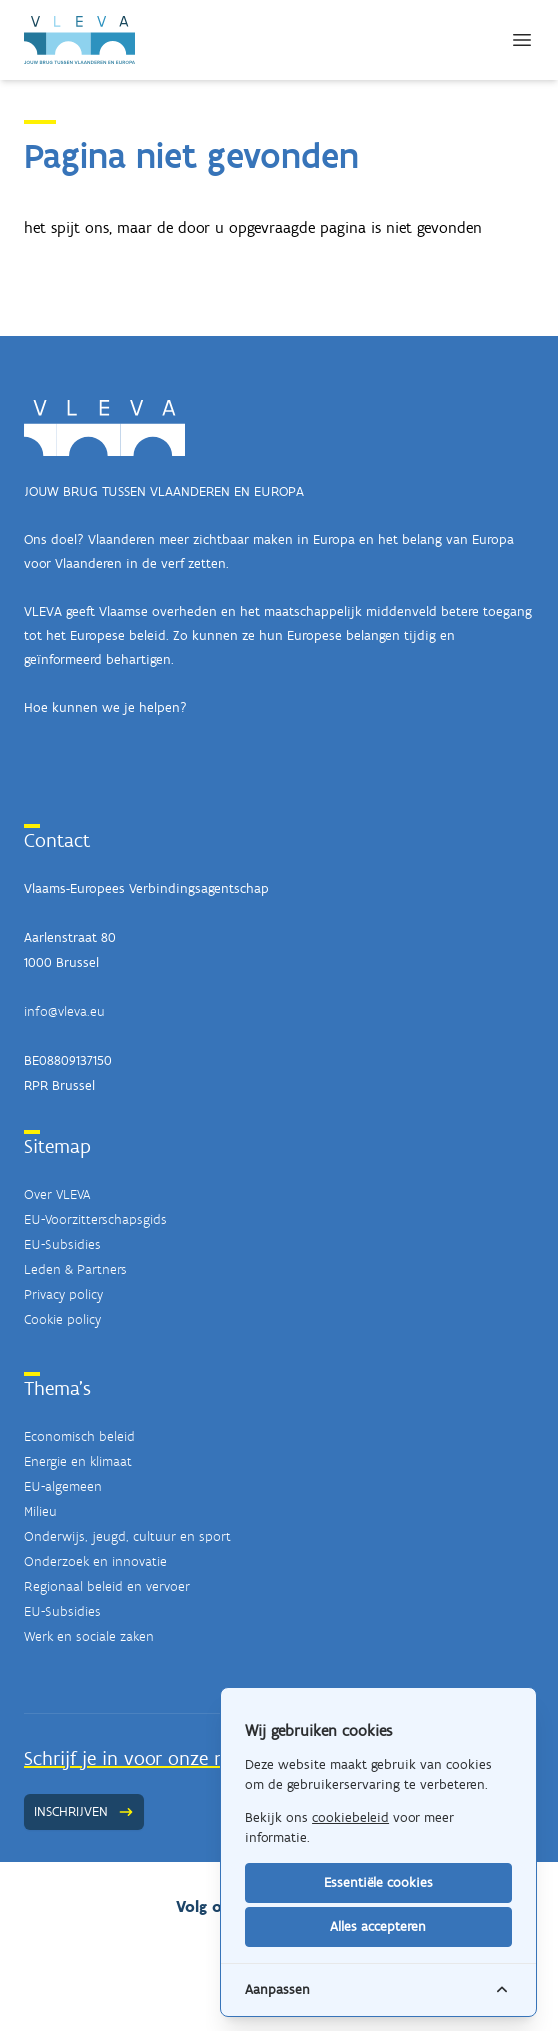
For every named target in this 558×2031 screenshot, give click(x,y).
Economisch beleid (79, 1436)
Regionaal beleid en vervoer (107, 1586)
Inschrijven (84, 1811)
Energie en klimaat (78, 1461)
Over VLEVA (57, 1194)
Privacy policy (63, 1294)
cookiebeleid (350, 1817)
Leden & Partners (75, 1269)
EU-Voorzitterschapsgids (95, 1219)
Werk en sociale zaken (89, 1636)
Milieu (40, 1511)
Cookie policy (62, 1319)
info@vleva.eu (64, 1011)
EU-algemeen (63, 1486)
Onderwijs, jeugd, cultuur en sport (127, 1536)
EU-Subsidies (62, 1244)
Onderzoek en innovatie (95, 1561)
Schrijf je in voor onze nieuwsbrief (167, 1758)
